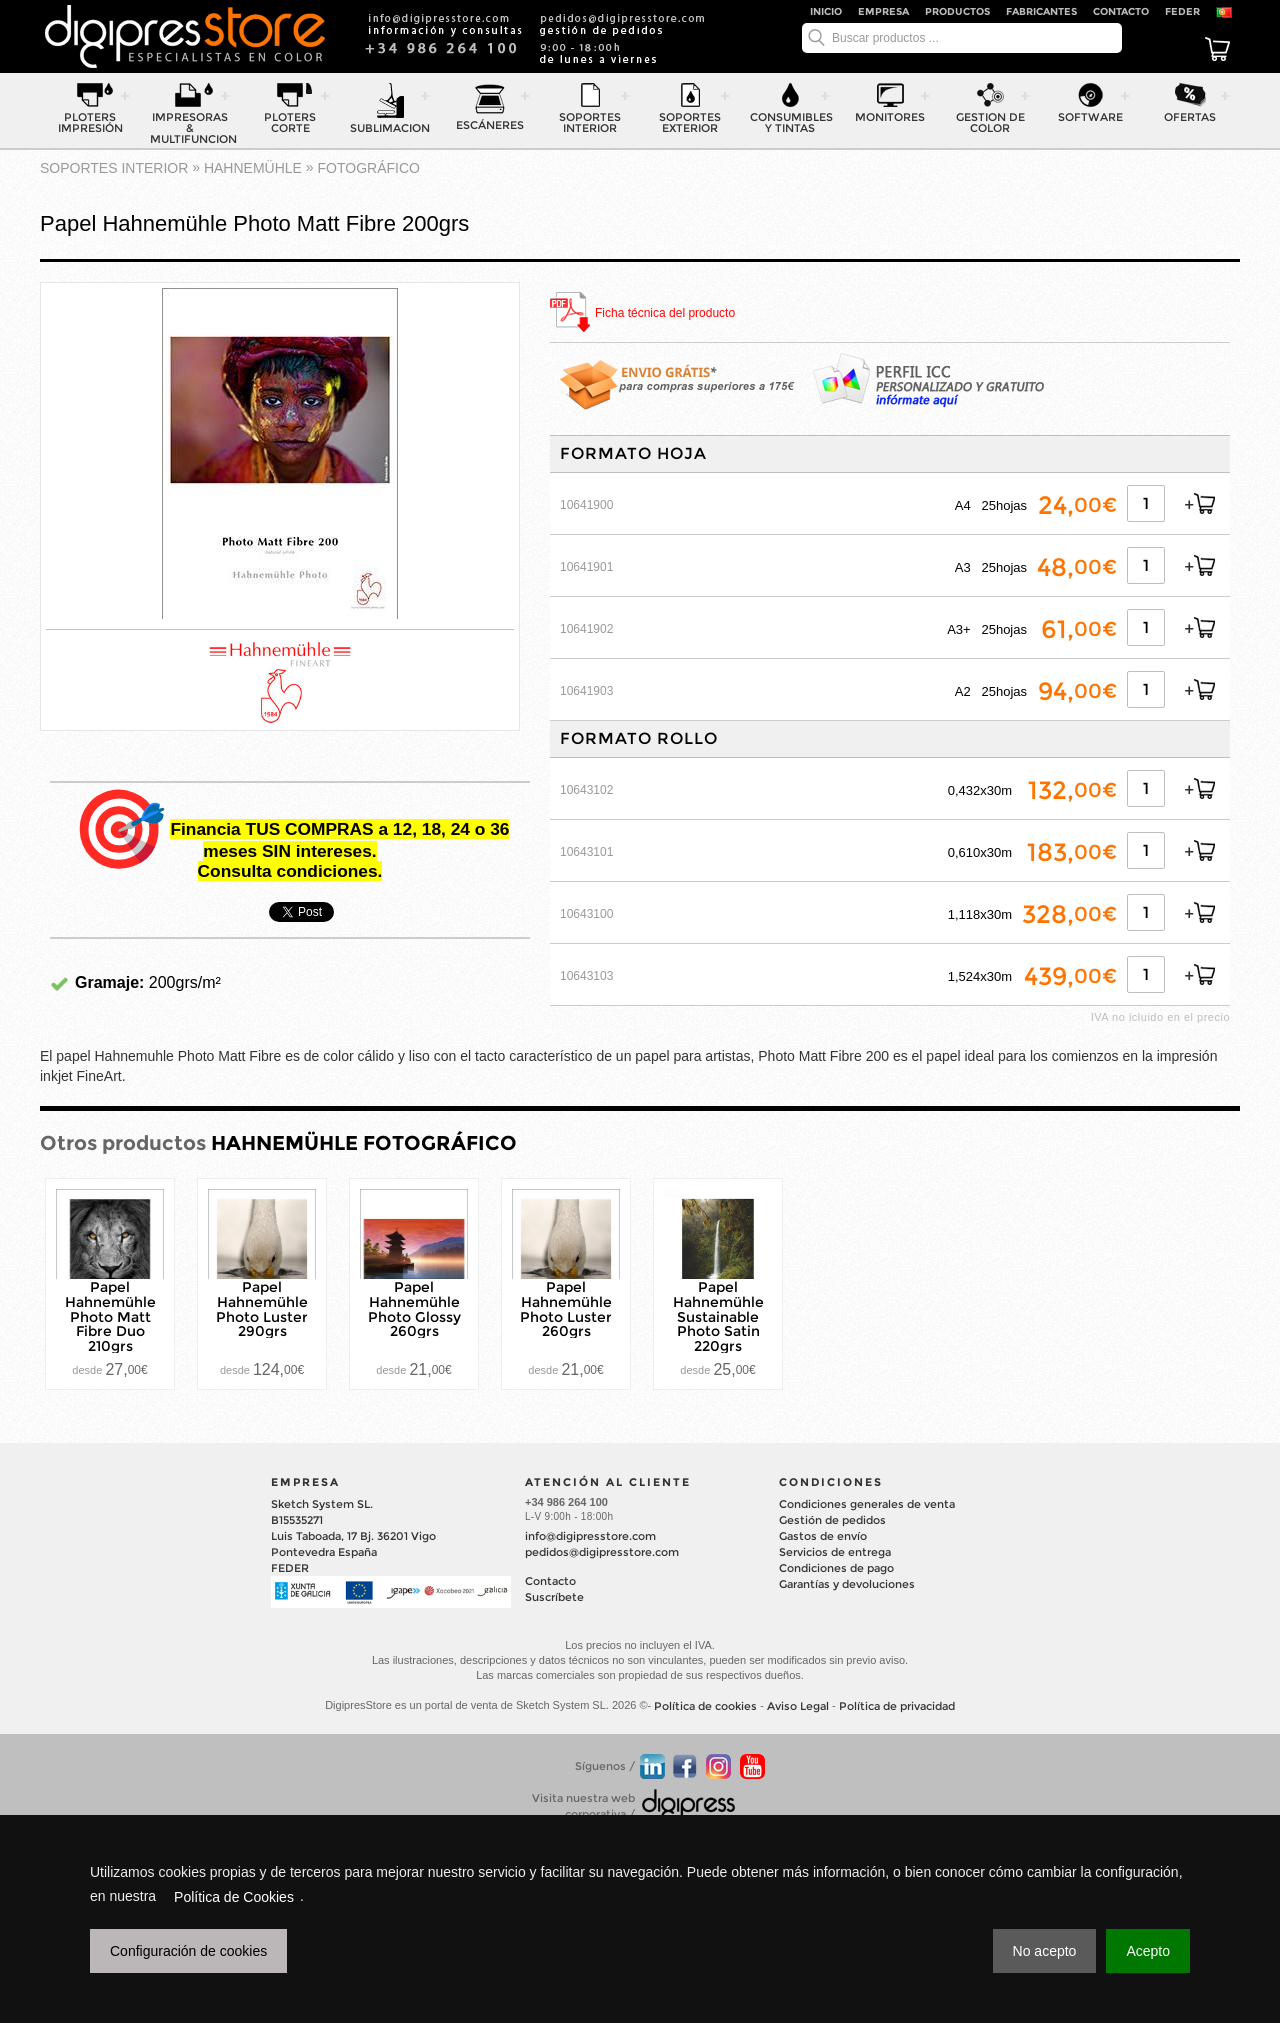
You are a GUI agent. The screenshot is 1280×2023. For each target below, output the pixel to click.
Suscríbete (554, 1597)
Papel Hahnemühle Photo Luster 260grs (566, 1309)
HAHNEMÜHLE (253, 168)
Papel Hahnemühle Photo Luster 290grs (262, 1309)
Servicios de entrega (835, 1552)
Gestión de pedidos (832, 1520)
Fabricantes (1041, 11)
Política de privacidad (897, 1706)
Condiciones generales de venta (867, 1504)
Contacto (1121, 11)
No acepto (1045, 1951)
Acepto (1148, 1951)
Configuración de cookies (188, 1951)
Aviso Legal (798, 1706)
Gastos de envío (823, 1536)
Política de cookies (705, 1706)
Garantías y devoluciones (847, 1584)
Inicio (826, 11)
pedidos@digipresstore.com (602, 1552)
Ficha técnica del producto (665, 314)
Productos (957, 11)
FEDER (1182, 11)
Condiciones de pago (836, 1568)
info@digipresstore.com (590, 1536)
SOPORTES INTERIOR (114, 168)
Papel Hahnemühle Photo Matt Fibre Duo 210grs (110, 1316)
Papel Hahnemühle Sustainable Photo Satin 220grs (718, 1316)
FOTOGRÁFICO (369, 168)
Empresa (883, 11)
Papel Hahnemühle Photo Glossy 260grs (414, 1309)
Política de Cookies (234, 1897)
